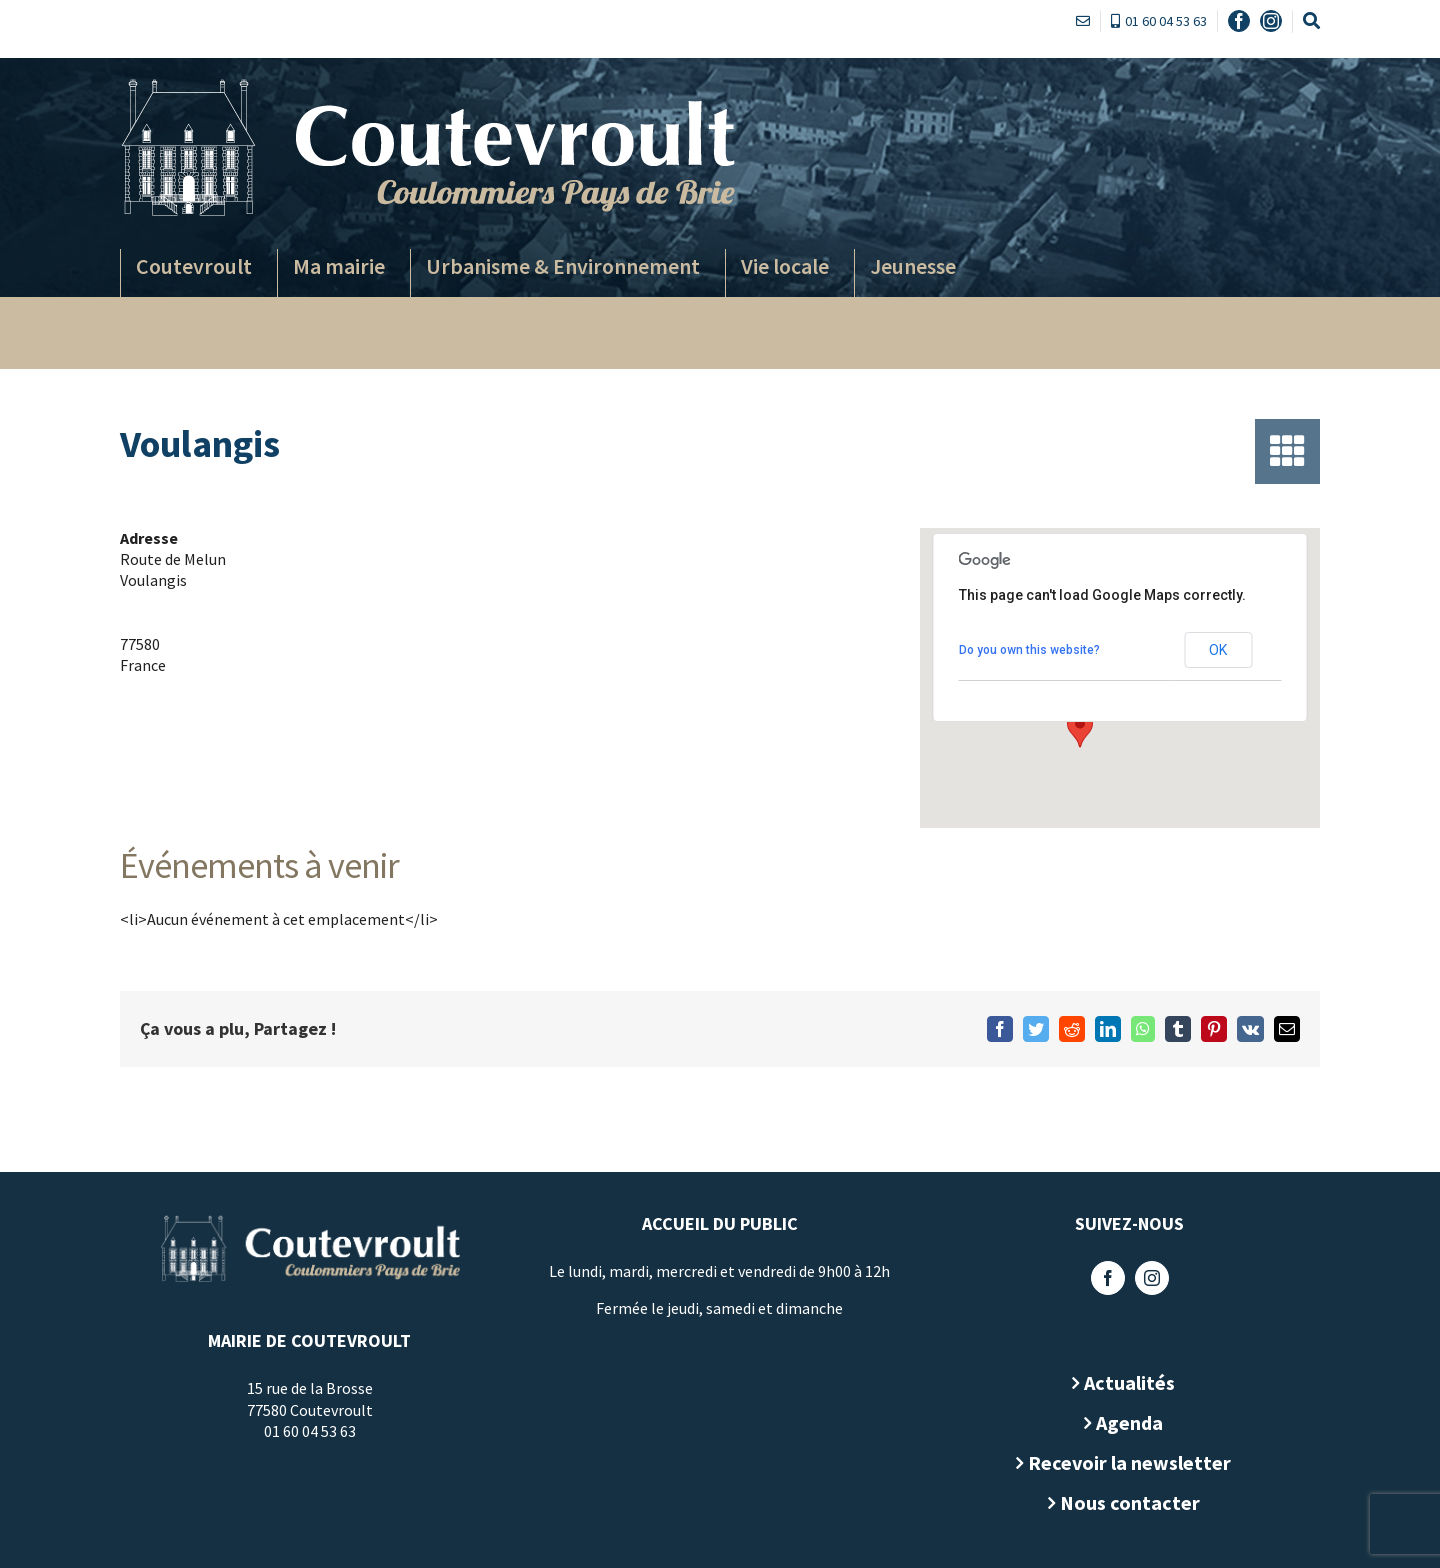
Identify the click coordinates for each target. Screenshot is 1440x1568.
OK (1214, 650)
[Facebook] (1103, 1278)
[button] (1076, 729)
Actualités (1125, 1382)
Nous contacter (1125, 1502)
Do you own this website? (1024, 650)
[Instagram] (1147, 1278)
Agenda (1125, 1422)
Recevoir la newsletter (1125, 1462)
